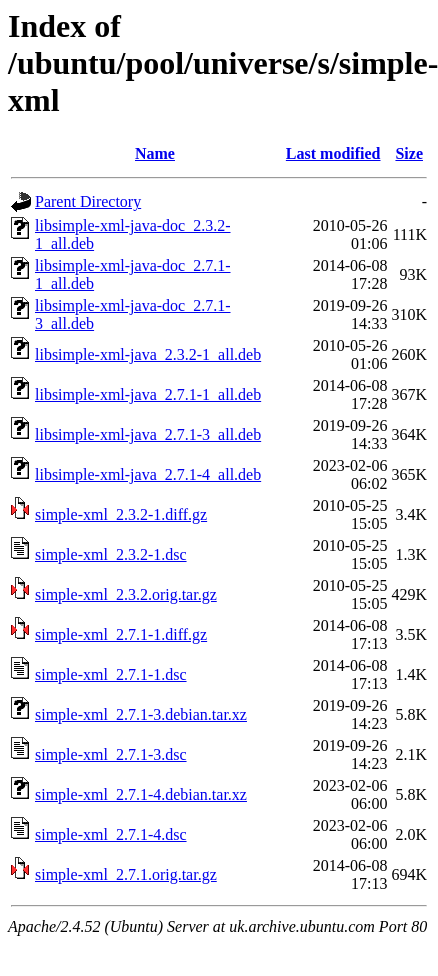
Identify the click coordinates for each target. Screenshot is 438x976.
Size (409, 153)
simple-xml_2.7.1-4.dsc (111, 834)
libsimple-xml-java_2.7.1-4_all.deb (148, 474)
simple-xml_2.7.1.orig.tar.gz (126, 874)
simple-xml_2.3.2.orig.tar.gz (126, 594)
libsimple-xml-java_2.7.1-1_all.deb (148, 394)
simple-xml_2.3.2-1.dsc (111, 554)
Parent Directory (88, 201)
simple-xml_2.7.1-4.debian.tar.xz (141, 794)
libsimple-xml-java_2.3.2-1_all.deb (148, 354)
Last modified (333, 153)
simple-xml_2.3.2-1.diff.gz (121, 514)
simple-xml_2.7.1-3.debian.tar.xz (141, 714)
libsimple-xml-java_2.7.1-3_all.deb (148, 434)
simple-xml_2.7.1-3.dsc (111, 754)
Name (155, 153)
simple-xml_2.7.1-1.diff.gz (121, 634)
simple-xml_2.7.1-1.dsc (111, 674)
